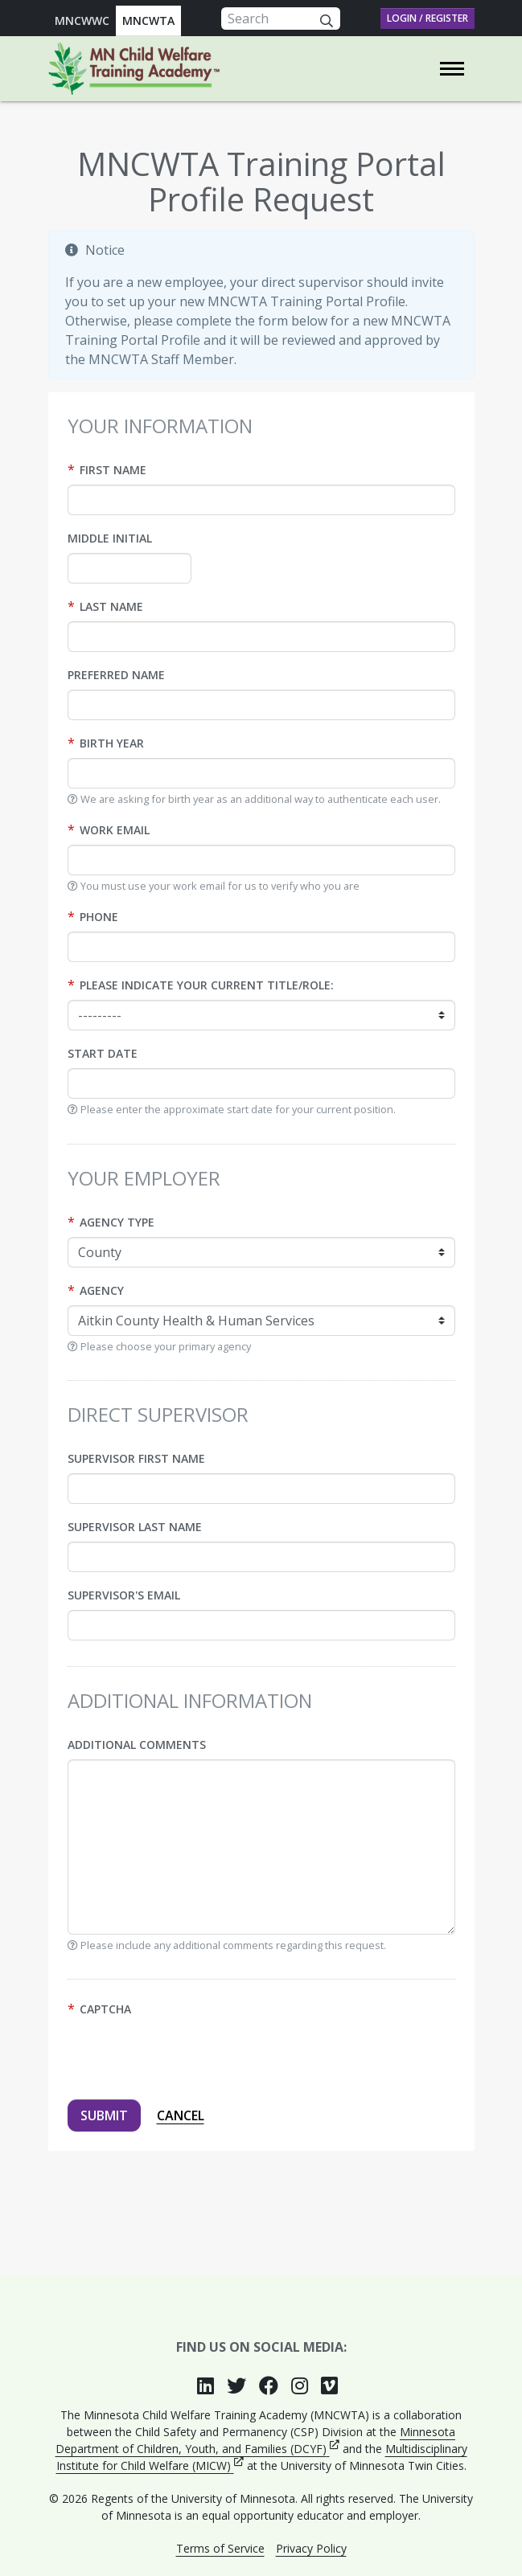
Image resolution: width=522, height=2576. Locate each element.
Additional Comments (137, 1744)
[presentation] (190, 2055)
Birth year (112, 743)
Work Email (115, 830)
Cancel (180, 2115)
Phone (99, 916)
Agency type (117, 1222)
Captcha (105, 2009)
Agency (102, 1290)
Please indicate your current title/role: (207, 985)
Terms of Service (220, 2548)
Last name (111, 606)
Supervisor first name (136, 1458)
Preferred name (116, 674)
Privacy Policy (311, 2548)
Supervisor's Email (124, 1595)
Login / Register (427, 18)
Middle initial (110, 538)
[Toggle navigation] (452, 68)
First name (113, 469)
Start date (103, 1053)
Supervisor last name (135, 1526)
